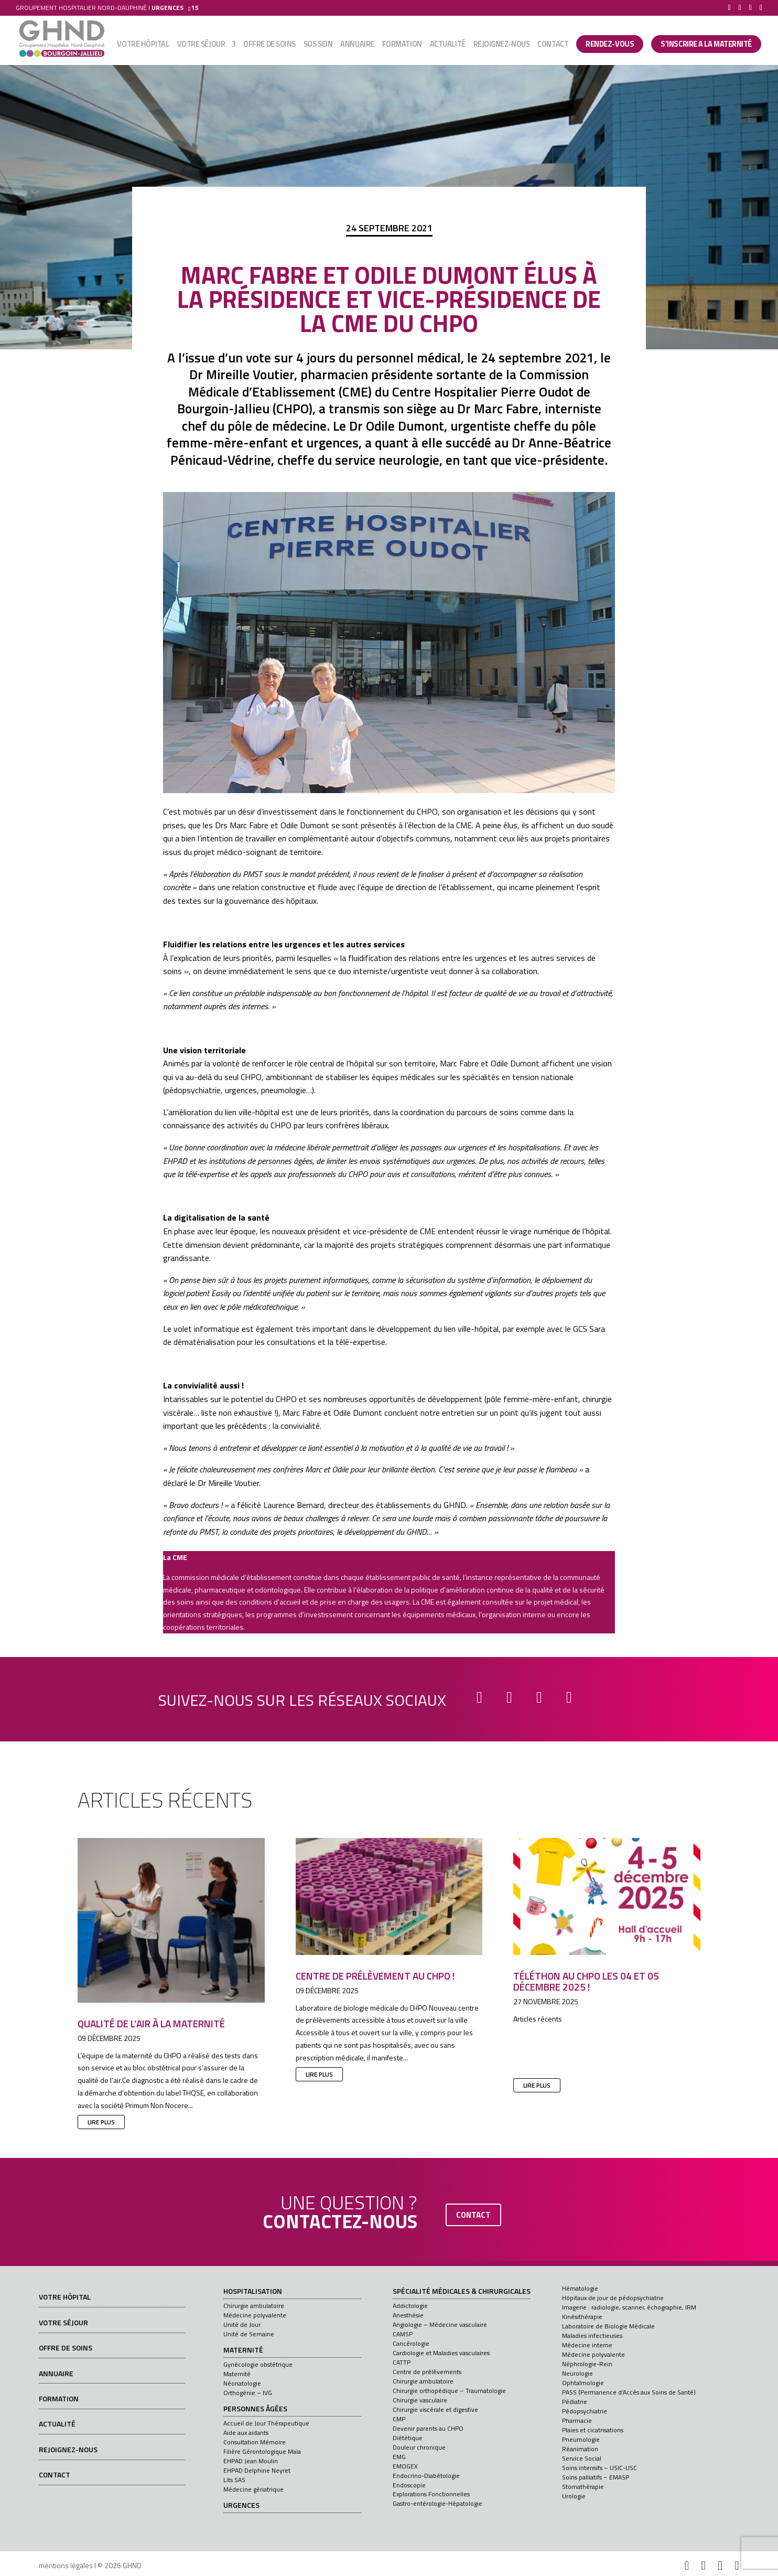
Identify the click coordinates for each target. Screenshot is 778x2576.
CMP (399, 2418)
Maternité (243, 2350)
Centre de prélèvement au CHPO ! (375, 1975)
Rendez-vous (610, 44)
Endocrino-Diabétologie (426, 2475)
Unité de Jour (242, 2324)
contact (473, 2215)
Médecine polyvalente (254, 2315)
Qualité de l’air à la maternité (151, 2023)
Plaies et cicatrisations (592, 2430)
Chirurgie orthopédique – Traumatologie (449, 2390)
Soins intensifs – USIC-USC (599, 2467)
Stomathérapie (583, 2486)
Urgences (241, 2505)
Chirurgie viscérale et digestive (435, 2409)
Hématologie (580, 2288)
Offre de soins (269, 45)
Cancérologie (411, 2343)
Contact (552, 45)
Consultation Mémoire (254, 2442)
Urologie (574, 2496)
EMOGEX (405, 2466)
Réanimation (580, 2448)
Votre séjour (201, 45)
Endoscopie (409, 2485)
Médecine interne (587, 2345)
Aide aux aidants (245, 2432)
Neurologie (577, 2373)
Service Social (581, 2458)
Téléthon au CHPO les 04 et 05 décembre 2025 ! (586, 1981)
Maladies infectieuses (592, 2335)
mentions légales (66, 2565)
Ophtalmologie (583, 2382)
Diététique (408, 2437)
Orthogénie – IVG (247, 2392)
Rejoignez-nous (501, 45)
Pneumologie (581, 2439)
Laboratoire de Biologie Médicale (608, 2326)
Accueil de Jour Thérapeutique (266, 2423)
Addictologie (410, 2305)
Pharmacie (577, 2420)
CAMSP (403, 2334)
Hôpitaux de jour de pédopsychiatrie (613, 2297)
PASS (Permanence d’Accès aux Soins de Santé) (629, 2392)
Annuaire (357, 45)
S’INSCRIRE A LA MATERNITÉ (706, 44)
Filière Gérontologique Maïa (262, 2451)
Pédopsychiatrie (584, 2411)
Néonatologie (242, 2383)
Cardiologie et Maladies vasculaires (441, 2352)
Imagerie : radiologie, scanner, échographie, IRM (629, 2307)
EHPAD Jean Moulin (250, 2460)
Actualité (448, 45)
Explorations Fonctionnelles (431, 2494)
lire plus (101, 2122)
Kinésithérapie (582, 2316)
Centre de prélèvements (427, 2371)
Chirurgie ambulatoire (253, 2305)
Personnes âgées (255, 2409)
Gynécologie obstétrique (258, 2364)
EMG (399, 2456)
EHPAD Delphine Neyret (256, 2470)
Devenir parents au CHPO (428, 2428)
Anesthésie (408, 2315)
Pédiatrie (574, 2401)
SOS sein (318, 45)
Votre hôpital (143, 45)
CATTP (401, 2362)
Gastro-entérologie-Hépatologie (437, 2503)
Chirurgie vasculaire (420, 2400)
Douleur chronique (419, 2447)
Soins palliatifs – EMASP (595, 2477)
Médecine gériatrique (253, 2489)
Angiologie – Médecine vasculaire (440, 2324)
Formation (402, 45)
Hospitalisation (252, 2291)
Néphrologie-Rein (587, 2363)
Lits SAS (234, 2479)
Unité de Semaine (248, 2334)
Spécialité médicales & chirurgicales (462, 2291)
